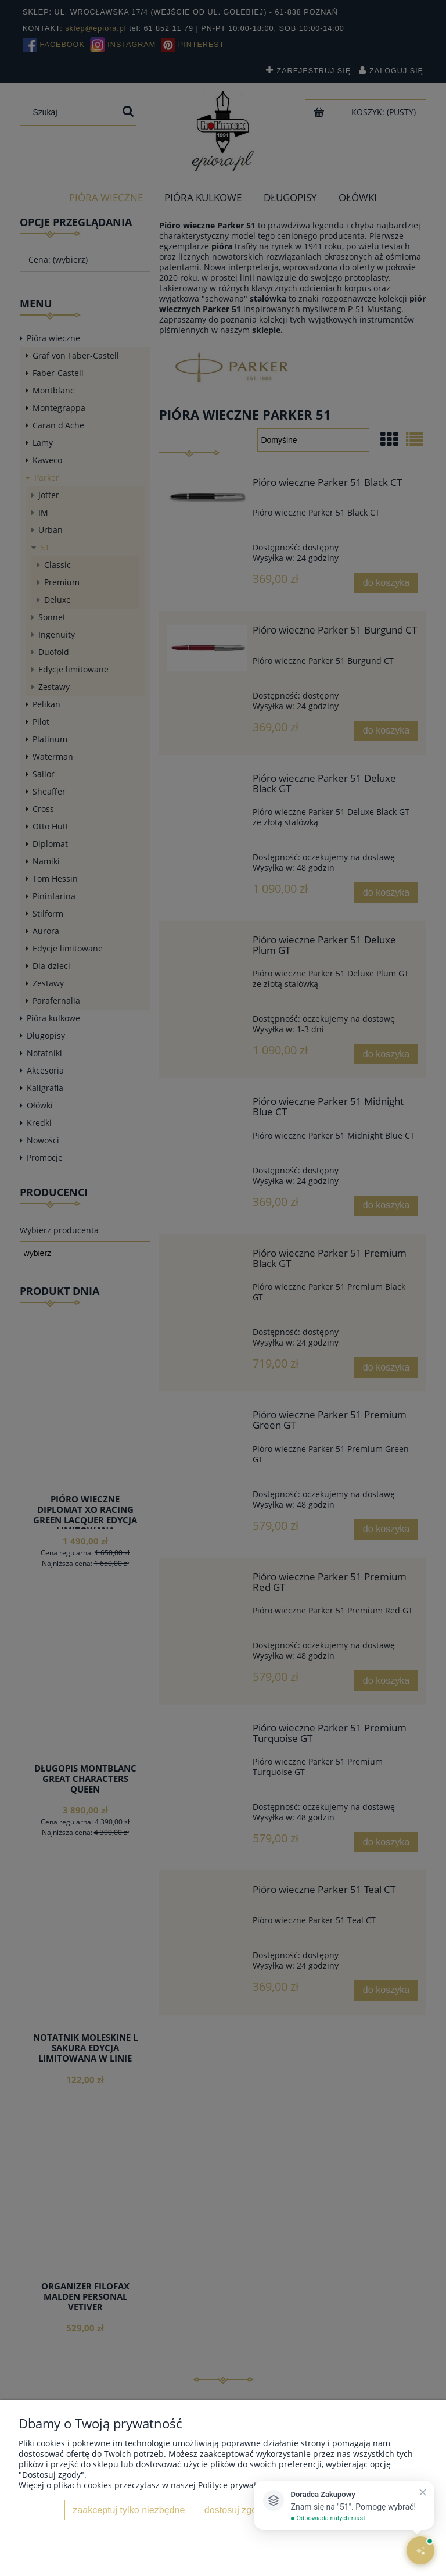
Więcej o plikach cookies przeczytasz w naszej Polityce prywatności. (149, 2485)
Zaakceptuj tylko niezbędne (129, 2510)
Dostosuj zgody (235, 2510)
